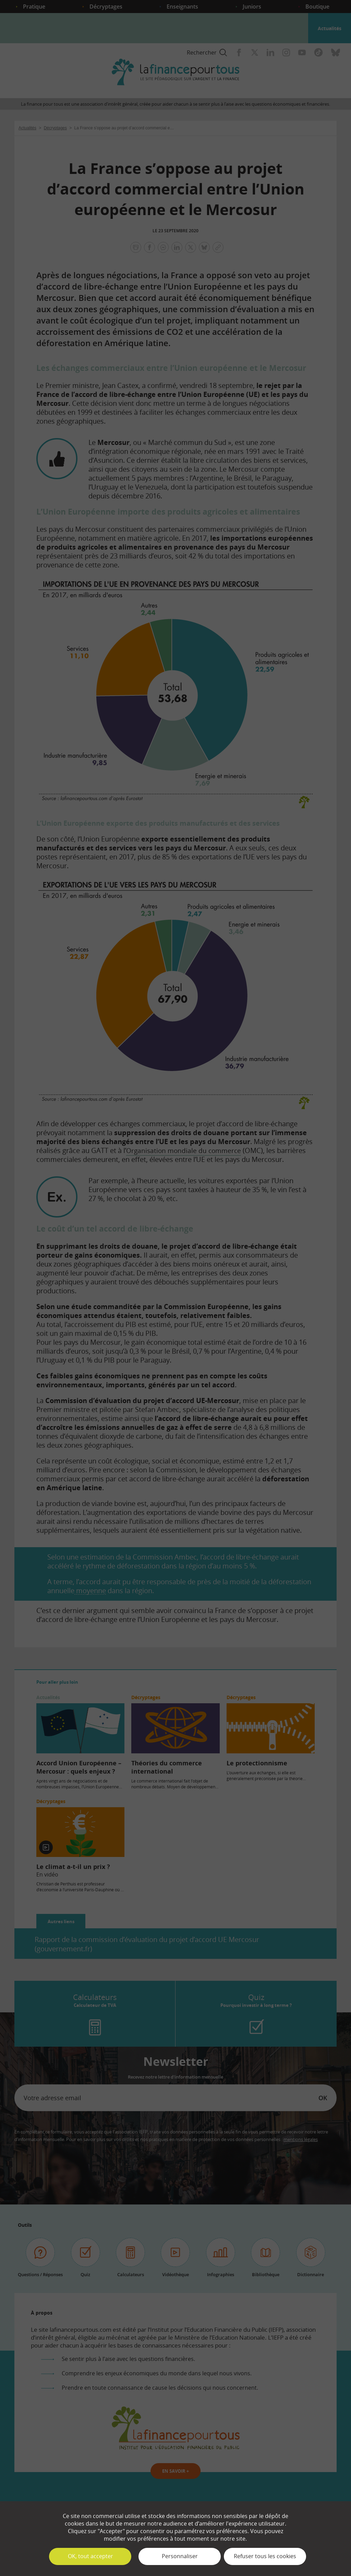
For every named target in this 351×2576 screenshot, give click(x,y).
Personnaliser (180, 2556)
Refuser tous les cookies (265, 2556)
